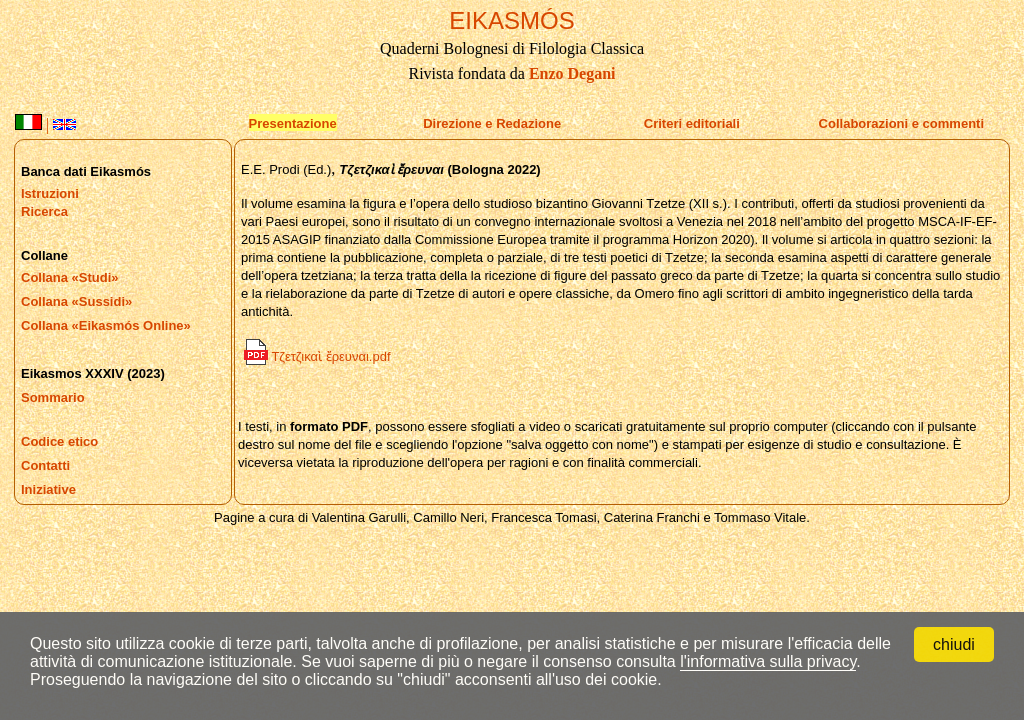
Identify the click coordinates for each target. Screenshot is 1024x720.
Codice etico (59, 441)
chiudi (954, 644)
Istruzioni (50, 193)
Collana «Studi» (70, 277)
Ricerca (44, 211)
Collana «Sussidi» (76, 301)
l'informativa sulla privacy (768, 661)
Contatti (45, 465)
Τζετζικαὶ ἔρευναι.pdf (317, 356)
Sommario (53, 397)
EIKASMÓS (511, 20)
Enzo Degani (572, 73)
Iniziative (48, 489)
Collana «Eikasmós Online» (106, 325)
